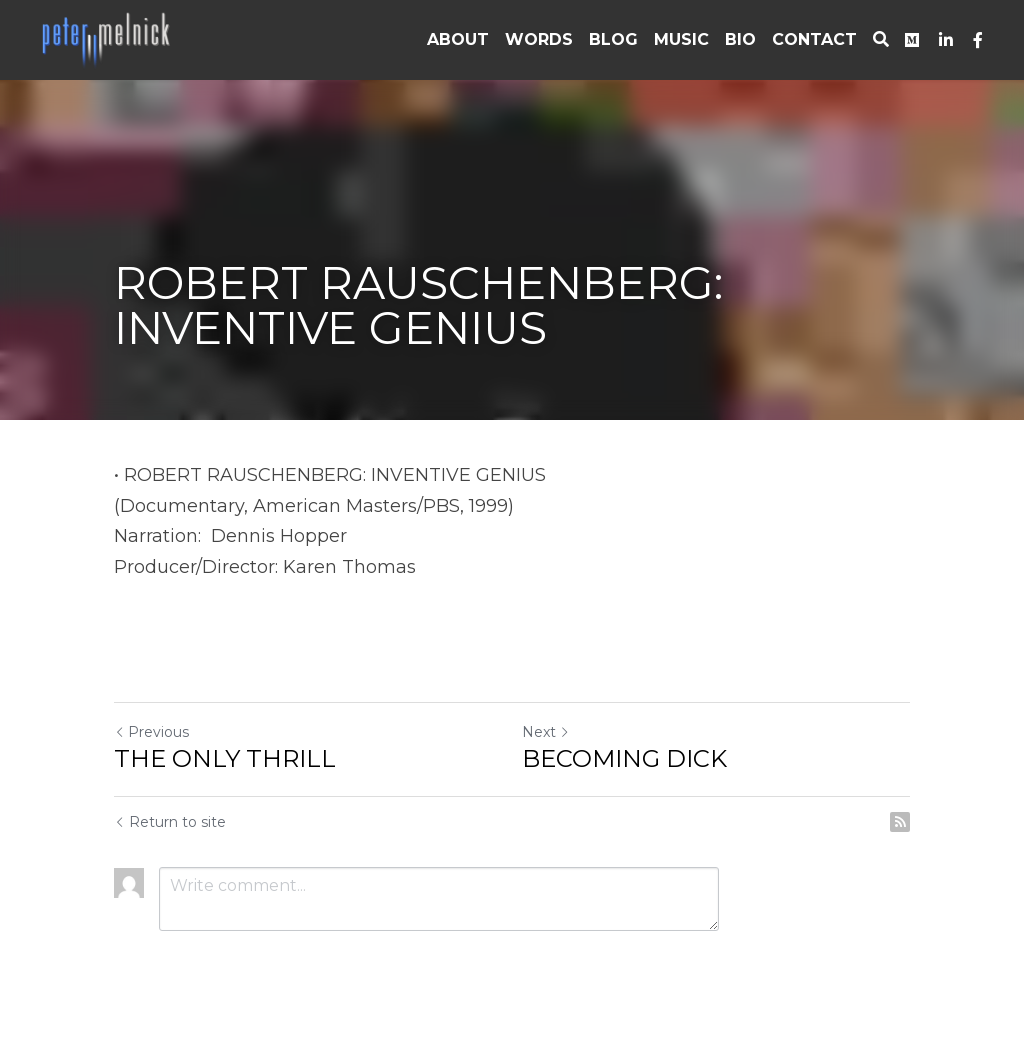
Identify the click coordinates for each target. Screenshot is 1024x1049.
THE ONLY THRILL (225, 758)
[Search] (881, 39)
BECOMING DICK (624, 758)
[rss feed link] (900, 822)
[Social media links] (912, 40)
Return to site (170, 822)
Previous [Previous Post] (151, 732)
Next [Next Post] (546, 732)
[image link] (108, 38)
